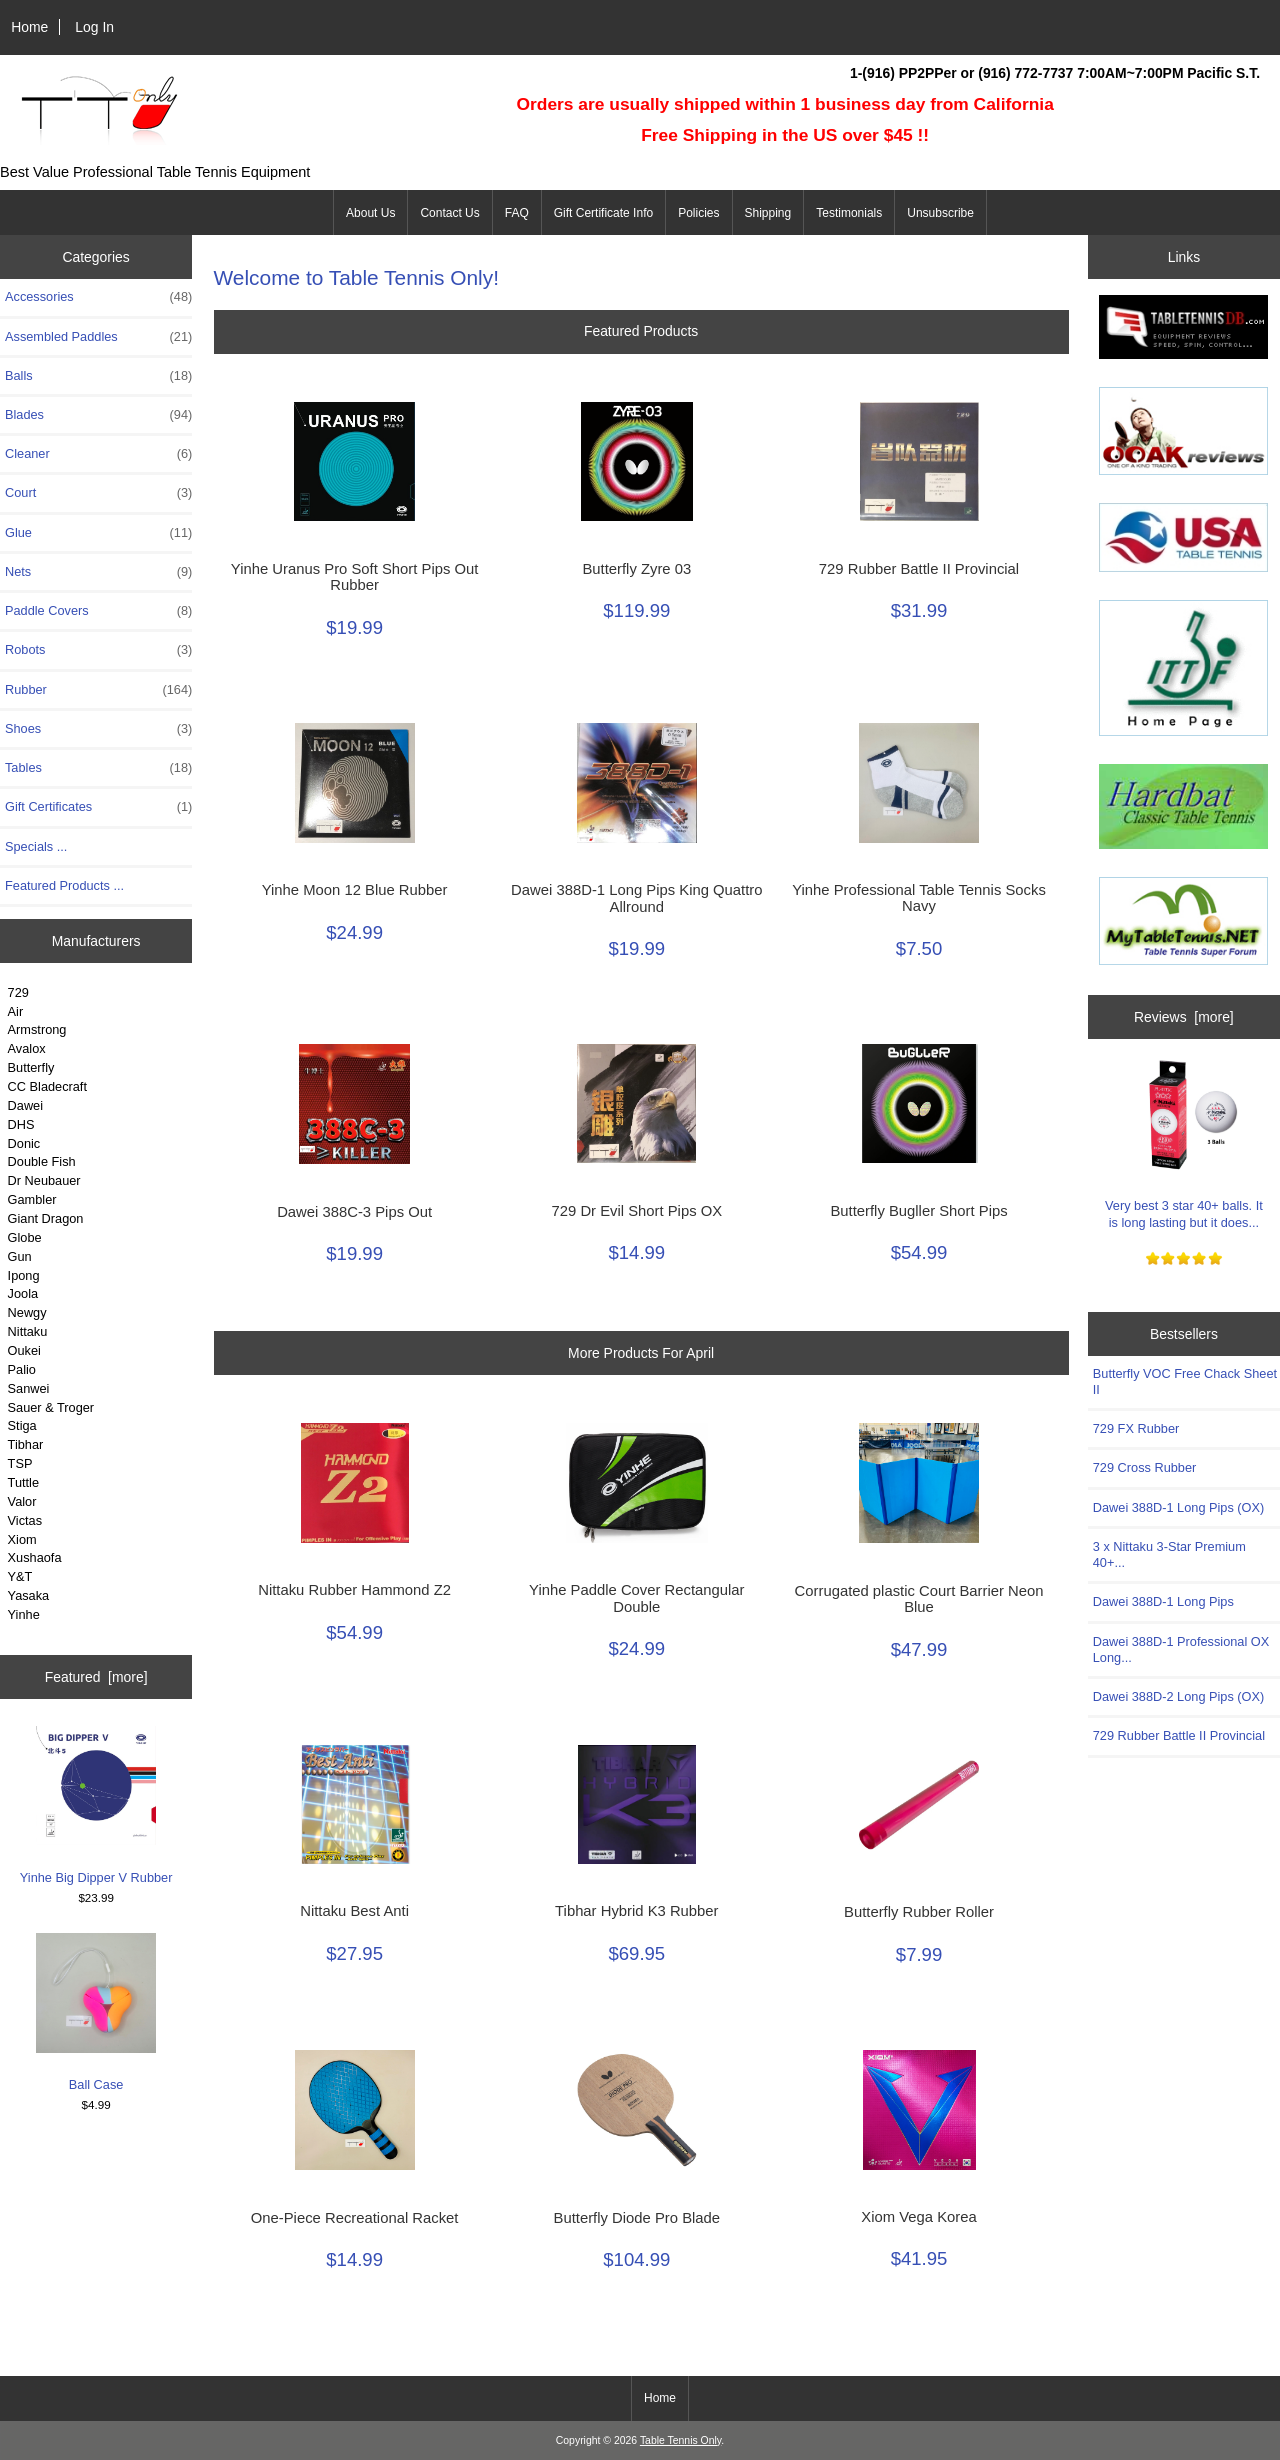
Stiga (22, 1425)
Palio (22, 1369)
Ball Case (96, 2012)
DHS (21, 1124)
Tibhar (26, 1444)
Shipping (768, 213)
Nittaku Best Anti (354, 1911)
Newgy (27, 1312)
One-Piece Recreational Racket (355, 2218)
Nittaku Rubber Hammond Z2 (354, 1590)
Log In (94, 27)
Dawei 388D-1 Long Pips (1163, 1601)
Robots (98, 650)
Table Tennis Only (680, 2440)
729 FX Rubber (1136, 1428)
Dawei (25, 1105)
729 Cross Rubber (1144, 1467)
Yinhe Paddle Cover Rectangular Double (636, 1598)
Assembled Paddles (98, 337)
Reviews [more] (1184, 1017)
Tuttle (23, 1482)
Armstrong (37, 1029)
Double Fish (42, 1161)
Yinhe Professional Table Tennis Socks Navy (919, 898)
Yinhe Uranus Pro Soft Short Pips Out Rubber (355, 577)
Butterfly (31, 1067)
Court (98, 493)
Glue (98, 533)
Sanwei (29, 1388)
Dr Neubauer (44, 1180)
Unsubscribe (940, 213)
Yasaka (29, 1595)
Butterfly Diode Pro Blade (637, 2218)
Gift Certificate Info (603, 213)
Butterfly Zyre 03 (636, 569)
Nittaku (28, 1331)
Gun (20, 1256)
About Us (370, 213)
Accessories (98, 297)
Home (29, 27)
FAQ (517, 213)
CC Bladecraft (47, 1086)
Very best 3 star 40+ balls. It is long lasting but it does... (1184, 1141)
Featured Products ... (64, 885)
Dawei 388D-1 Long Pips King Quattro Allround (636, 898)
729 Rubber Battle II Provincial (919, 569)
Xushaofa (35, 1557)
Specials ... (36, 846)
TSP (20, 1463)
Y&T (20, 1576)
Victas (25, 1520)
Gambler (32, 1199)
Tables (98, 768)
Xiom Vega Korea (918, 2217)
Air (16, 1011)
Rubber (98, 690)
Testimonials (849, 213)
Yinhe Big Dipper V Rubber (96, 1805)
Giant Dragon (46, 1218)
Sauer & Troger (51, 1407)
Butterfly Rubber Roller (919, 1912)
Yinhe (24, 1614)
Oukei (24, 1350)
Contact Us (449, 213)
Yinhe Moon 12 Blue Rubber (355, 890)
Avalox (27, 1048)
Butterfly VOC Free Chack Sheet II (1185, 1381)
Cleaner (98, 454)
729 (18, 992)
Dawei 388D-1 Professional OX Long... (1181, 1649)
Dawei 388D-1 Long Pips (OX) (1179, 1507)
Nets (98, 572)
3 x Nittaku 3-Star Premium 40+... (1169, 1554)
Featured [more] (96, 1677)
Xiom (22, 1539)
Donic (24, 1143)
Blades (98, 415)
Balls (98, 376)
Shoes (98, 729)
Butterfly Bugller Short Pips (918, 1211)
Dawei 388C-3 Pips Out (354, 1212)
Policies (698, 213)
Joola (23, 1293)
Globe (25, 1237)
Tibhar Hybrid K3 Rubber (636, 1911)
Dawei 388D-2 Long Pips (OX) (1179, 1696)
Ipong (24, 1275)
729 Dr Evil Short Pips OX (637, 1211)
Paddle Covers (98, 611)
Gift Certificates (98, 807)
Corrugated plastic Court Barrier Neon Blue (919, 1599)
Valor (22, 1501)
